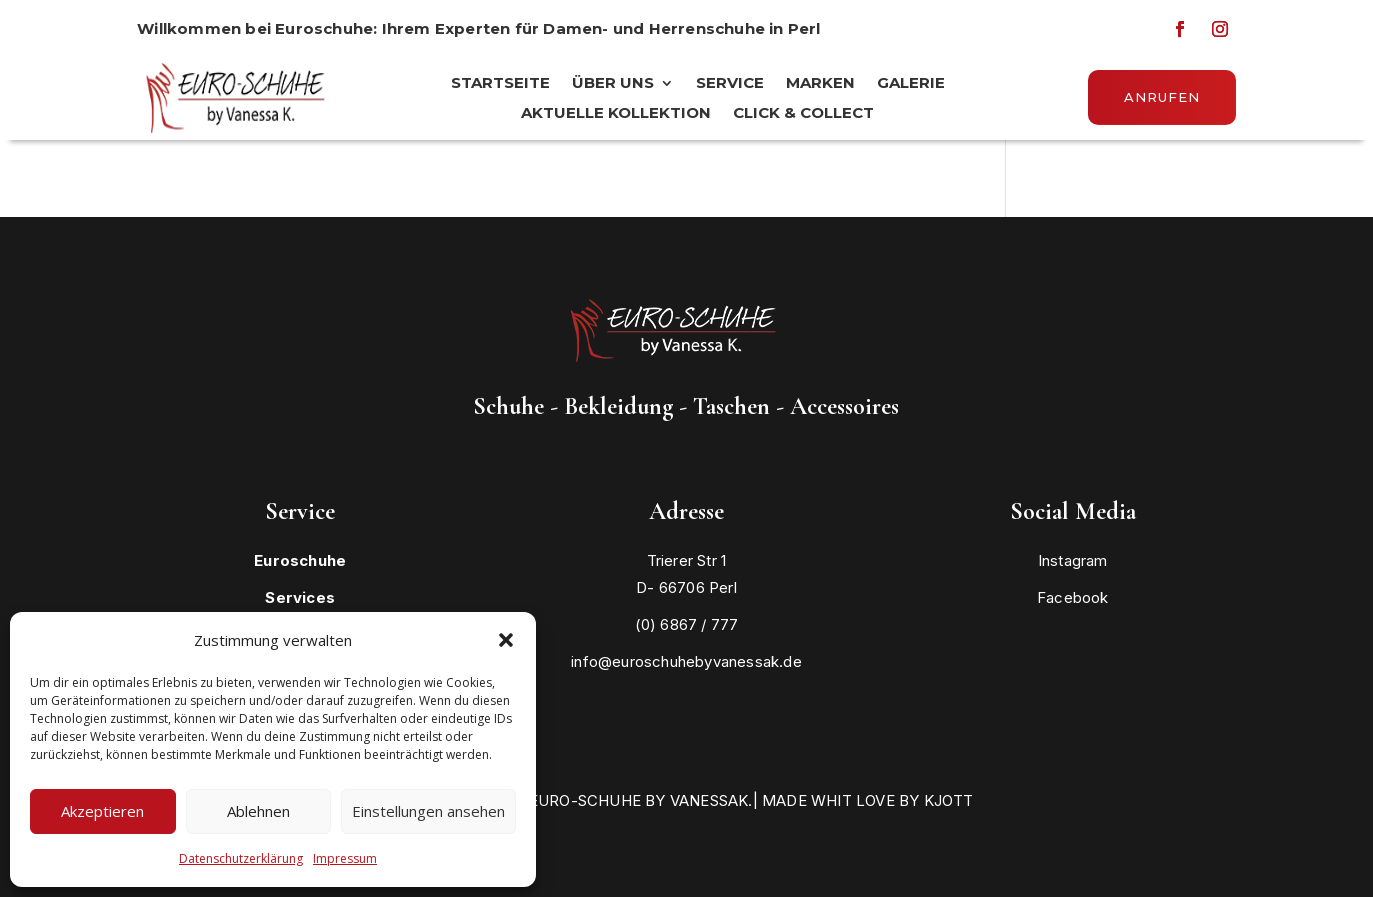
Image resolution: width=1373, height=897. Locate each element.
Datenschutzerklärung (241, 858)
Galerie (911, 84)
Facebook (1073, 597)
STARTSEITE (500, 84)
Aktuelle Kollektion (616, 114)
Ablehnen (258, 811)
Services (300, 597)
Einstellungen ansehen (428, 811)
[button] (506, 640)
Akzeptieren (102, 811)
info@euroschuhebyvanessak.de (686, 661)
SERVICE (730, 84)
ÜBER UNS (613, 84)
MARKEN (820, 84)
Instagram (1073, 560)
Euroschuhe (300, 560)
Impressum (345, 858)
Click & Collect (803, 114)
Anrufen (1162, 97)
